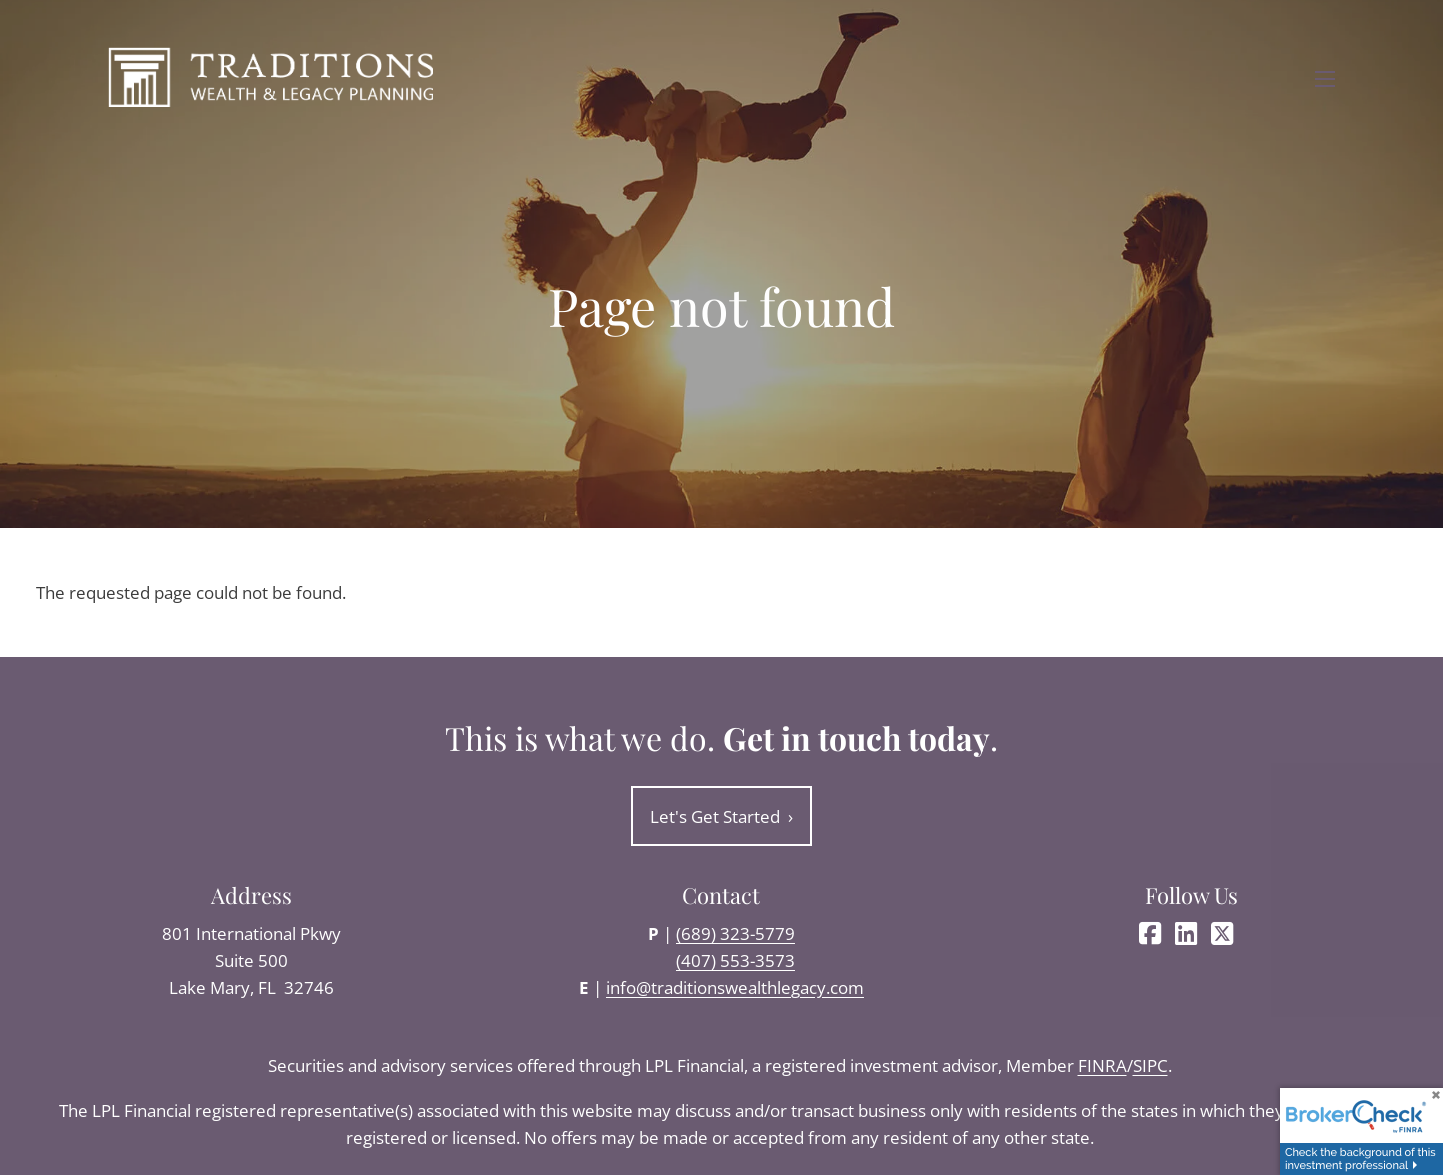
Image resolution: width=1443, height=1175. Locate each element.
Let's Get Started (721, 816)
